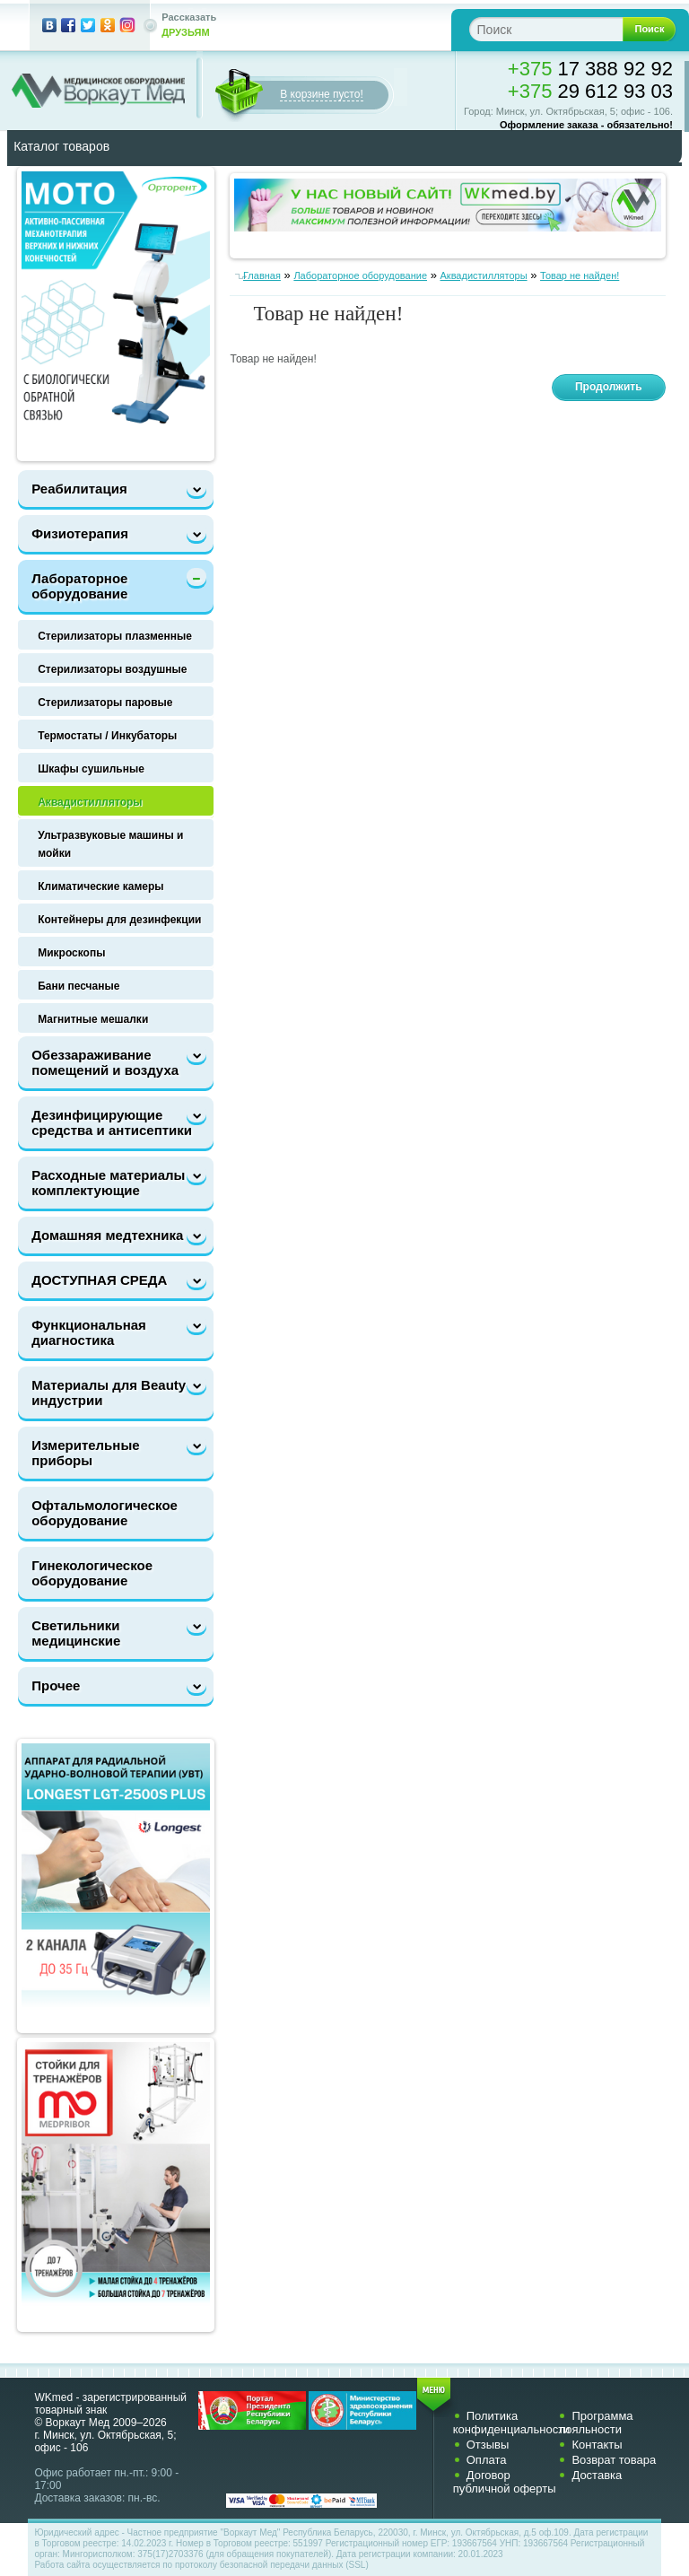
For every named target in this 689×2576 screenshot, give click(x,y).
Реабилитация (78, 488)
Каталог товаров (61, 146)
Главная (262, 275)
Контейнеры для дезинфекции (119, 919)
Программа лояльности (595, 2422)
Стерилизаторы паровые (105, 702)
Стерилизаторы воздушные (112, 669)
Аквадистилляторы (90, 802)
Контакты (596, 2444)
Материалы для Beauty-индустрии (110, 1392)
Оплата (487, 2460)
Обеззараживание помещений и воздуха (105, 1062)
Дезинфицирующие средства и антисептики (111, 1122)
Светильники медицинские (75, 1633)
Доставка (596, 2475)
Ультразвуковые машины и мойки (110, 844)
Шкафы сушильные (91, 769)
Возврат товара (613, 2460)
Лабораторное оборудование (79, 586)
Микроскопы (71, 953)
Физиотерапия (79, 533)
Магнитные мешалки (93, 1019)
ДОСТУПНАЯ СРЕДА (99, 1280)
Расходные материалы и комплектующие (114, 1182)
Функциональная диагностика (88, 1332)
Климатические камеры (100, 886)
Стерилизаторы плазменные (115, 636)
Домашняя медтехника (107, 1235)
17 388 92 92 (590, 68)
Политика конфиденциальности (512, 2422)
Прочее (55, 1685)
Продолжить (608, 386)
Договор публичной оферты (504, 2481)
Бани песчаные (78, 986)
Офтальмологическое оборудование (104, 1513)
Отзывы (488, 2444)
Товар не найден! (579, 275)
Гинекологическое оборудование (92, 1573)
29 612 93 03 (590, 91)
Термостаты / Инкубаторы (107, 735)
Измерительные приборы (85, 1452)
